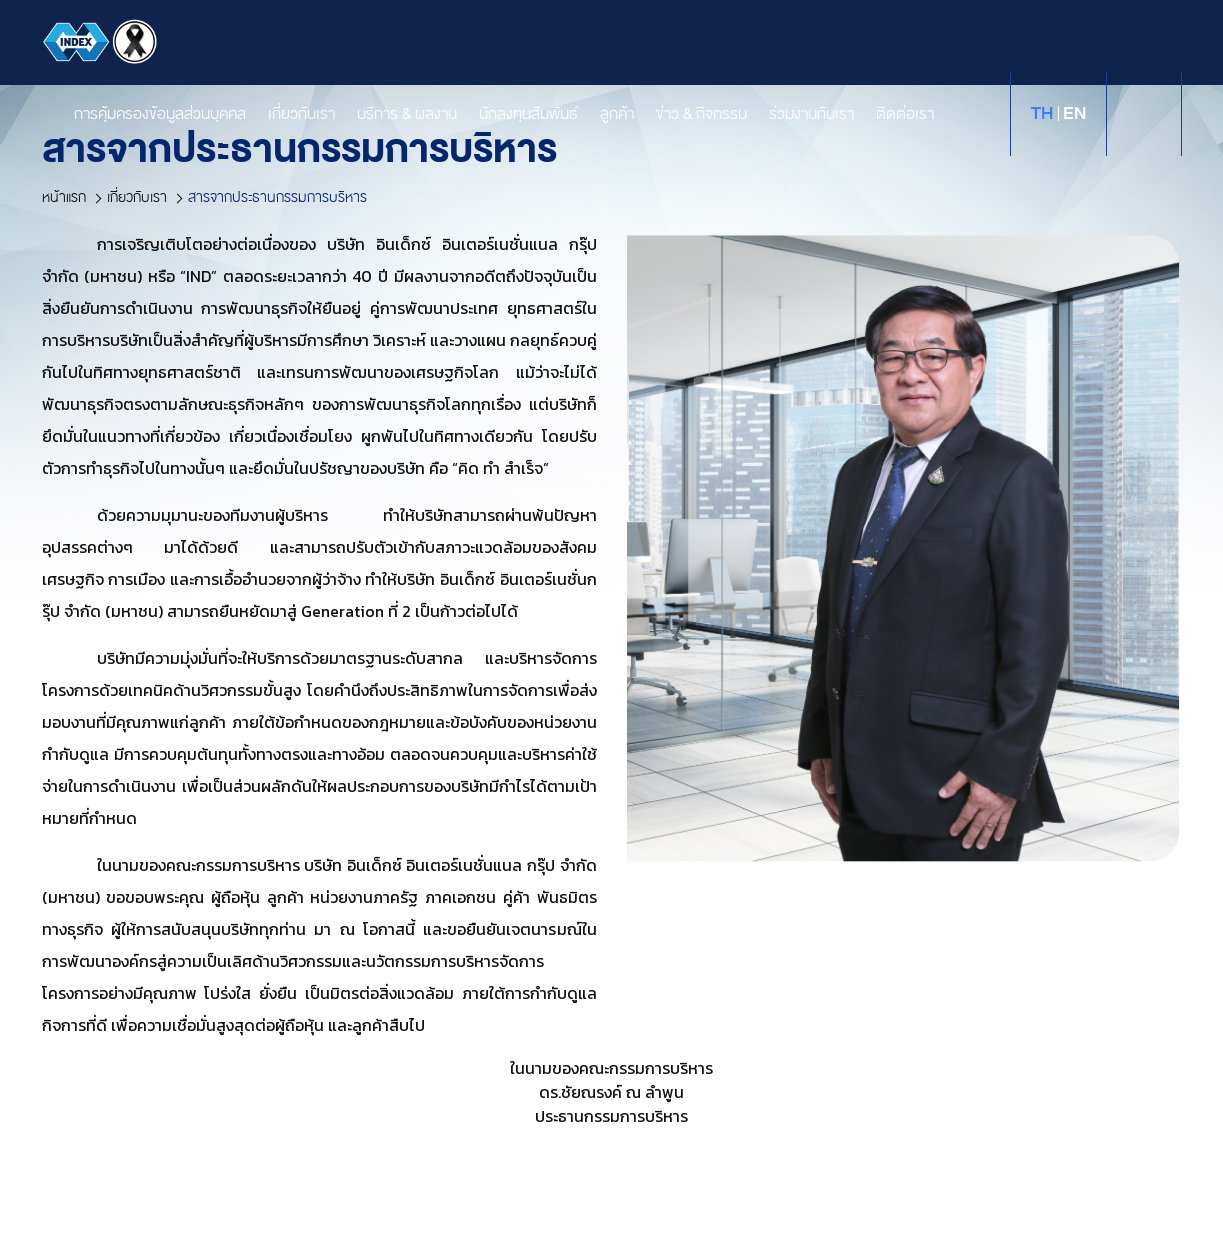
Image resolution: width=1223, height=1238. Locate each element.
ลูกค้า (598, 114)
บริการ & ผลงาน (388, 114)
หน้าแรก (64, 197)
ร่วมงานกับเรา (792, 114)
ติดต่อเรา (886, 114)
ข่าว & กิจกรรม (682, 114)
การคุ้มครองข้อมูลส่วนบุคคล (141, 114)
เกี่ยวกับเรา (282, 114)
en (1074, 113)
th (1042, 113)
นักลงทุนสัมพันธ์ (509, 114)
